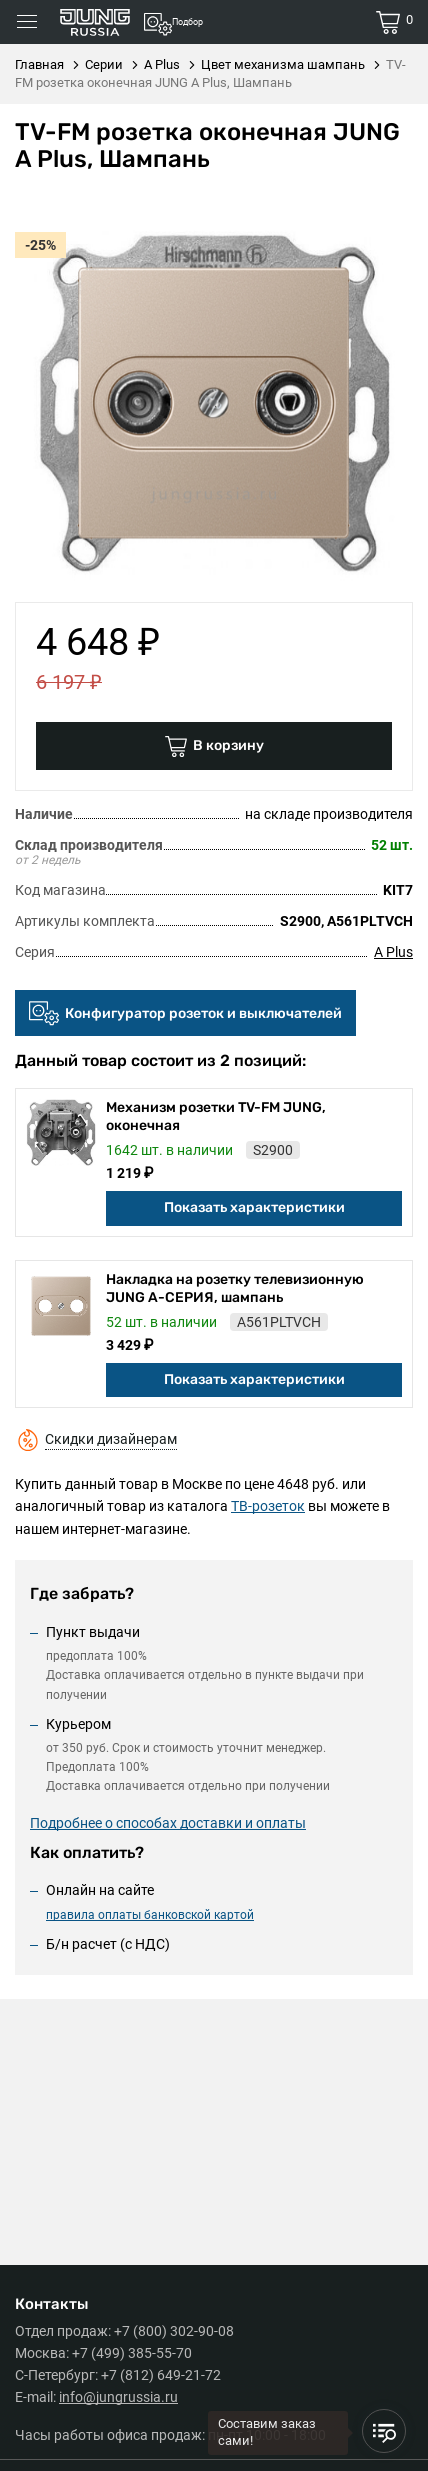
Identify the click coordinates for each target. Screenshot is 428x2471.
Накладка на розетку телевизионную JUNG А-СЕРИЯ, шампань (235, 1288)
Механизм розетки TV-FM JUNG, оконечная (216, 1116)
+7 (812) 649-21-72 (161, 2375)
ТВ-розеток (268, 1506)
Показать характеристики (254, 1207)
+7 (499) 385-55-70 (132, 2353)
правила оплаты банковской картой (150, 1915)
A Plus (393, 952)
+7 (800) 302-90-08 (174, 2331)
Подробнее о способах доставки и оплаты (168, 1823)
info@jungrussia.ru (118, 2397)
